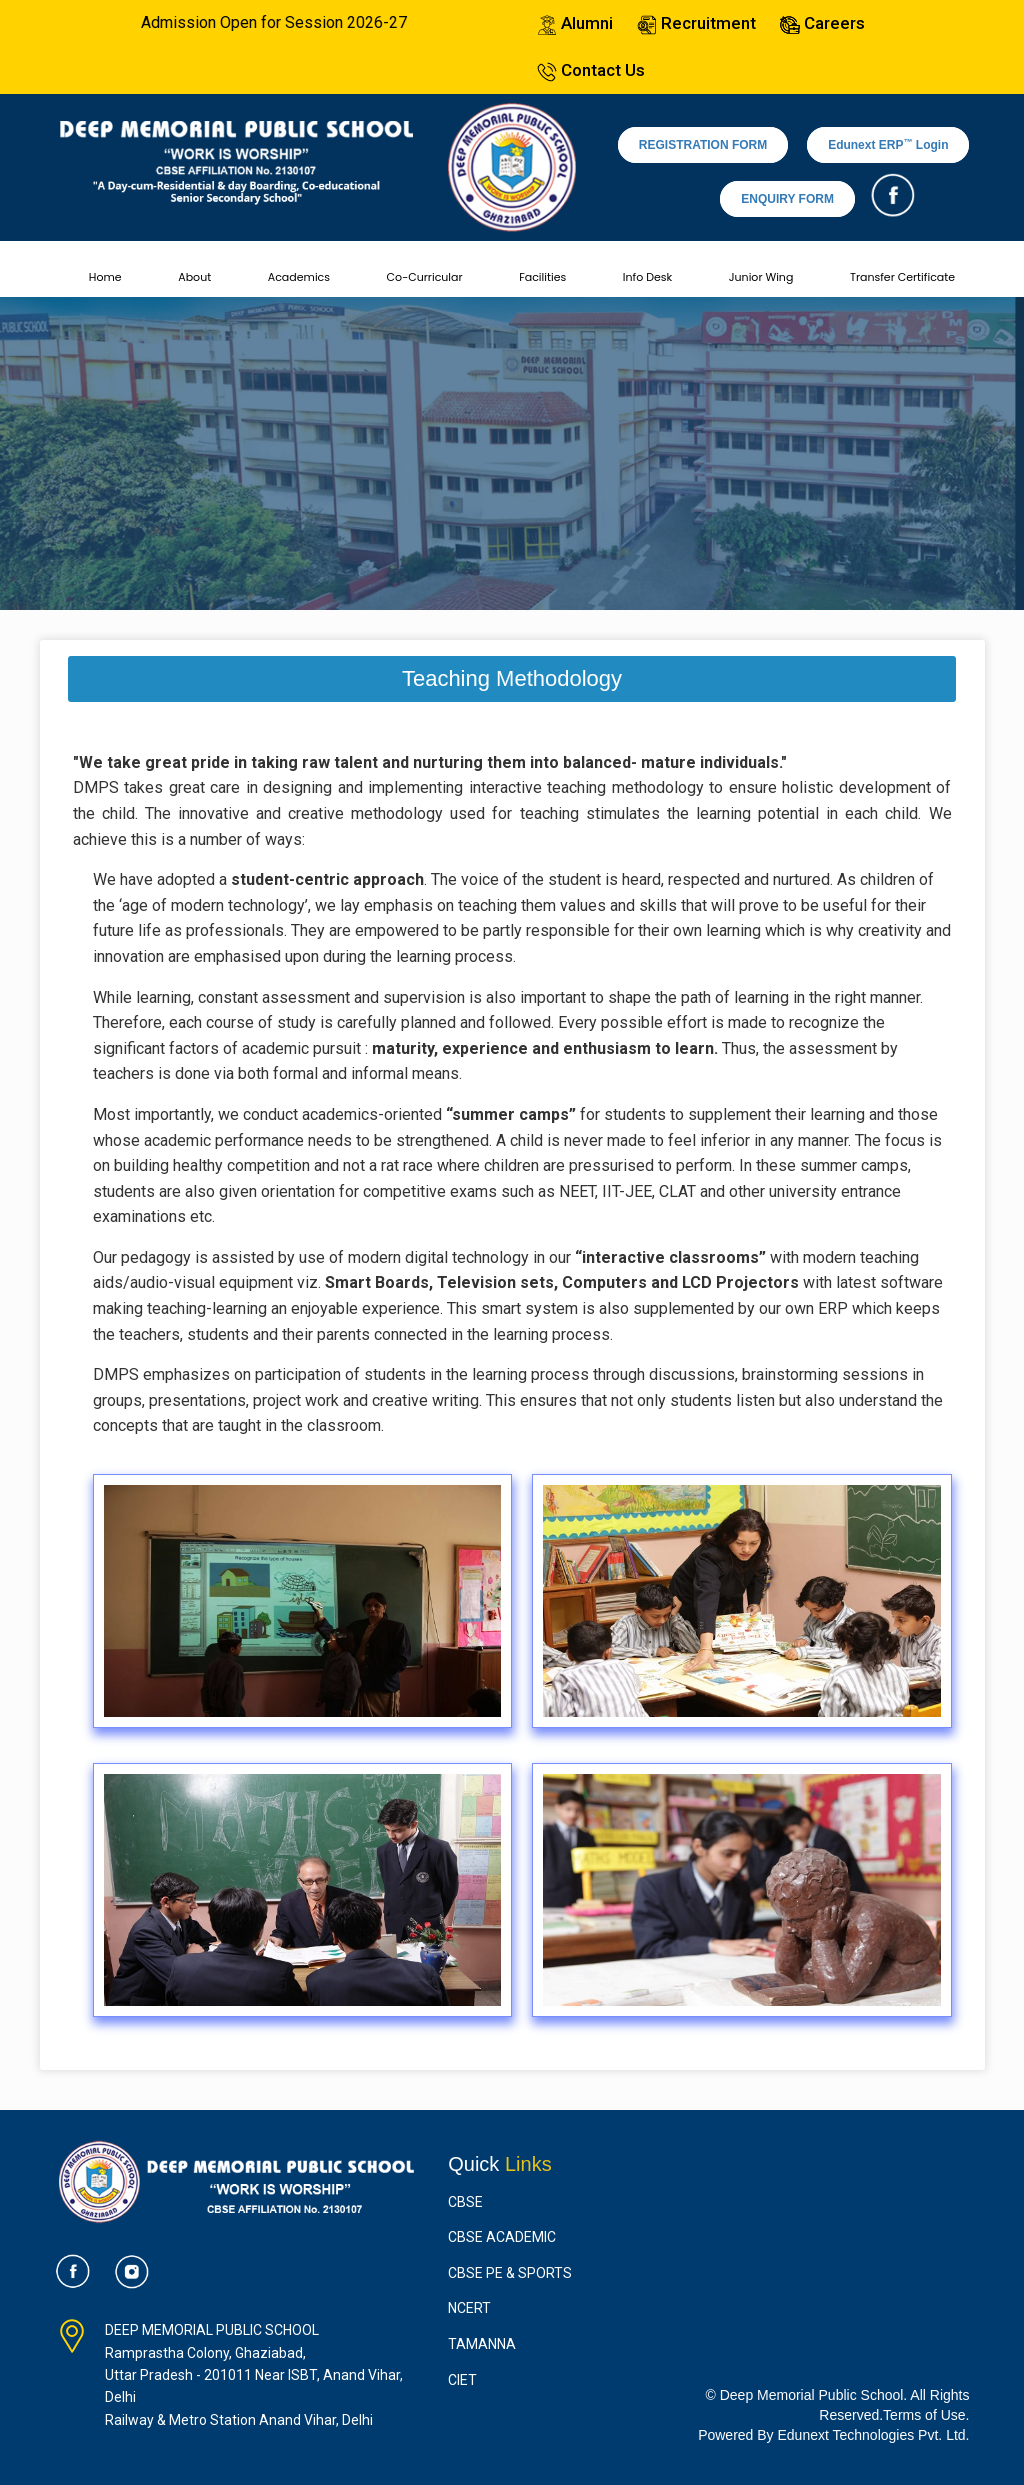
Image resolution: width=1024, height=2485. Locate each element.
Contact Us (591, 70)
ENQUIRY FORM (787, 199)
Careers (822, 23)
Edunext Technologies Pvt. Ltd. (874, 2435)
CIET (462, 2380)
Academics (299, 277)
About (194, 277)
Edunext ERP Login (888, 145)
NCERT (469, 2308)
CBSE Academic (502, 2237)
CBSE (465, 2202)
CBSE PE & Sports (510, 2273)
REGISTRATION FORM (703, 145)
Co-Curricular (425, 277)
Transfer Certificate (902, 277)
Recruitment (696, 23)
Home (105, 277)
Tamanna (482, 2344)
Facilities (542, 277)
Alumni (575, 23)
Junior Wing (761, 277)
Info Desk (647, 277)
